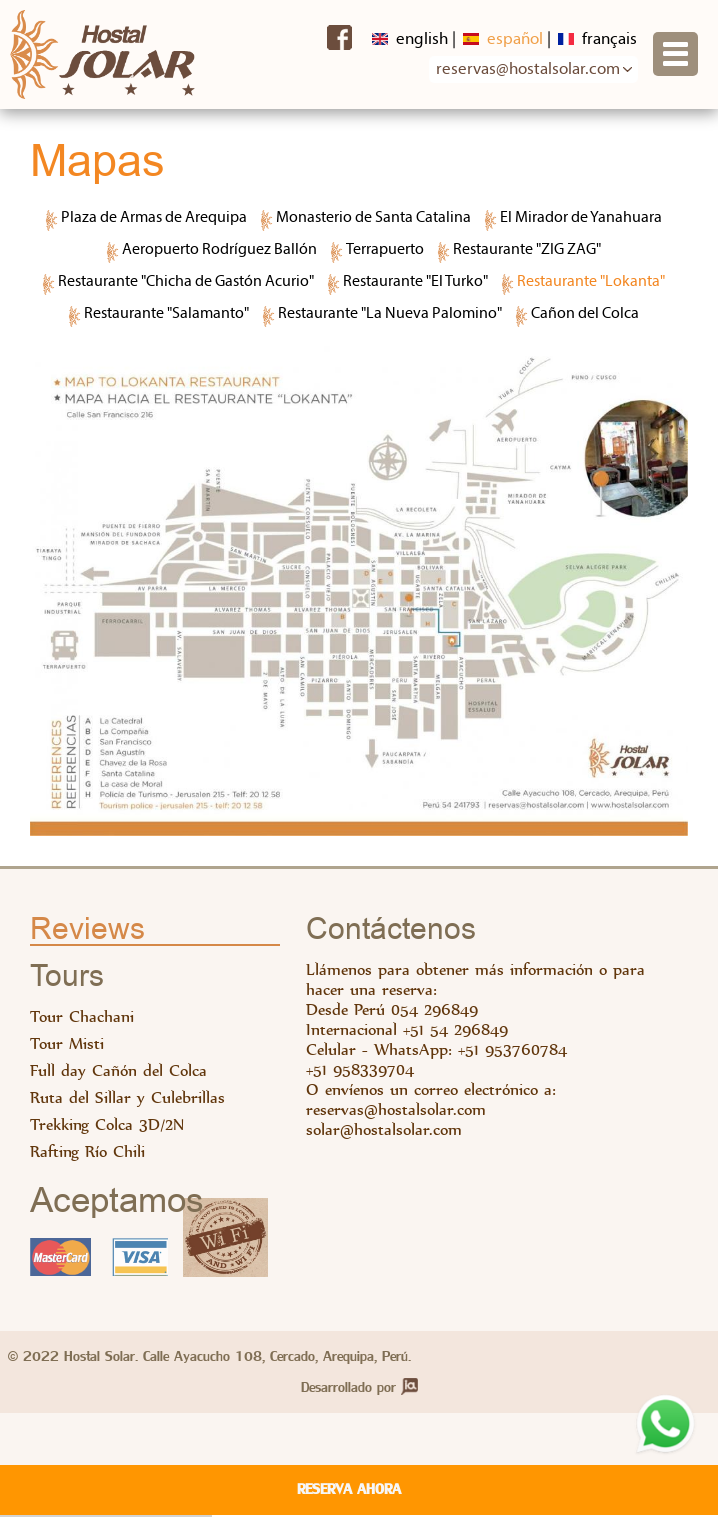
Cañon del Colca (585, 314)
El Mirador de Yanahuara (581, 218)
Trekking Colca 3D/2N (107, 1124)
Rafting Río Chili (87, 1151)
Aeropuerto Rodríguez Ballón (219, 250)
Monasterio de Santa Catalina (373, 218)
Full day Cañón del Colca (118, 1070)
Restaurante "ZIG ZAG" (527, 250)
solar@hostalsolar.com (384, 1129)
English (410, 39)
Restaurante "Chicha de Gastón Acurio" (186, 282)
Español (503, 39)
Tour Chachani (82, 1016)
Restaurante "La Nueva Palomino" (390, 314)
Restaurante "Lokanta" (591, 282)
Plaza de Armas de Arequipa (154, 218)
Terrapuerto (385, 250)
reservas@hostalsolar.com (396, 1109)
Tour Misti (67, 1043)
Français (597, 39)
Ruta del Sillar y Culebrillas (127, 1097)
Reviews (87, 930)
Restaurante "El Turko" (415, 282)
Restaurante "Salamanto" (166, 314)
